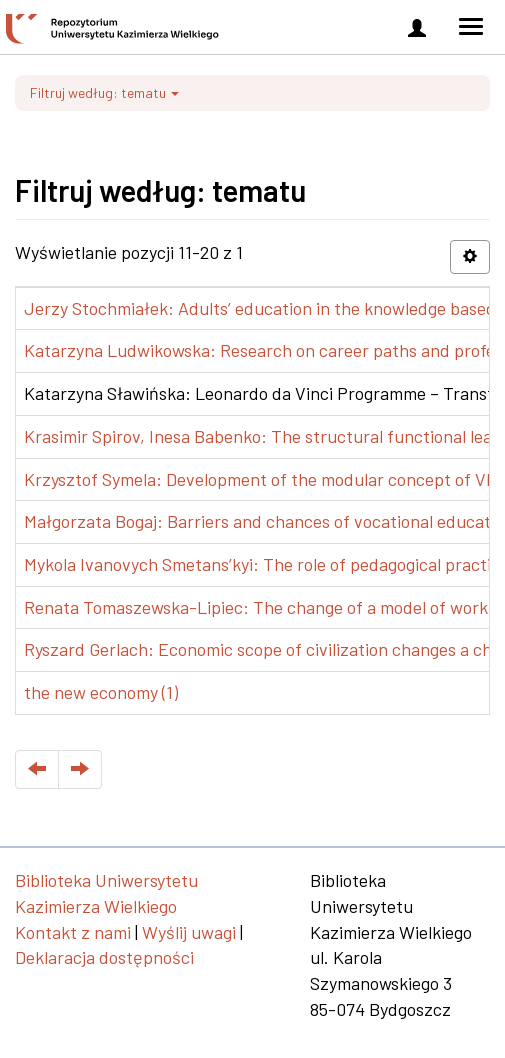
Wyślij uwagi (189, 932)
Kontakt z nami (73, 932)
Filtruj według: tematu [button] (104, 92)
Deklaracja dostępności (104, 957)
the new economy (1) (101, 692)
